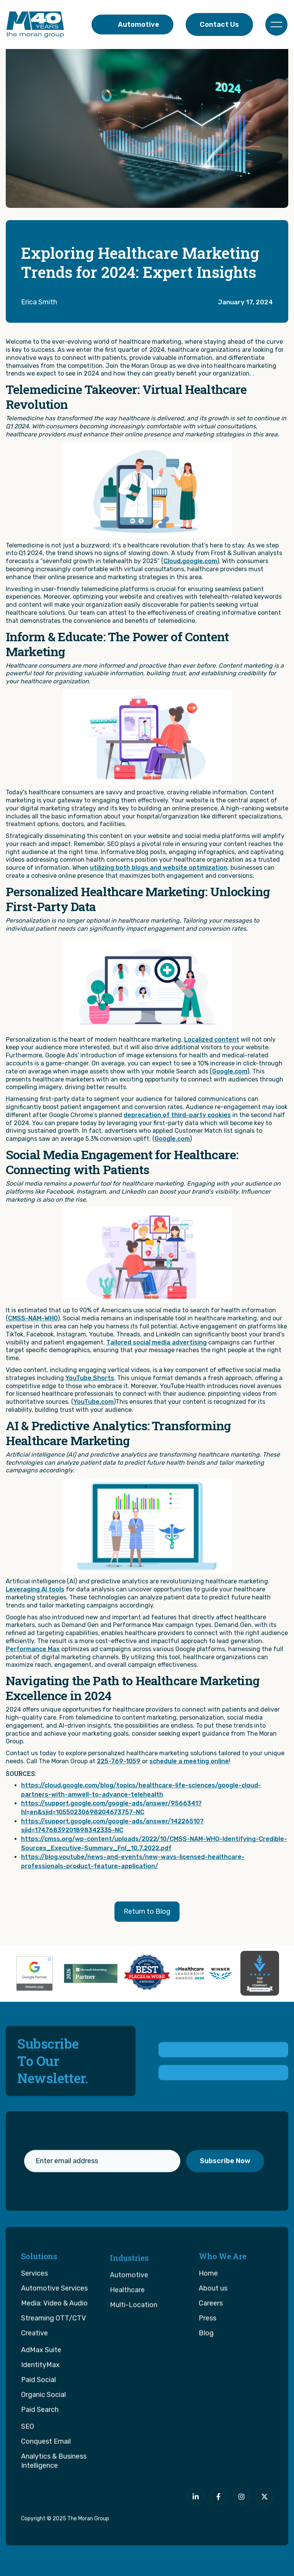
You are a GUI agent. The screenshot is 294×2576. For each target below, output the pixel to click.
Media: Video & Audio (54, 2338)
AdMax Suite (41, 2384)
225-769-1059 (118, 1761)
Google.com (229, 1071)
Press (207, 2353)
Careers (211, 2338)
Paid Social (38, 2414)
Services (34, 2308)
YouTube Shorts (89, 1378)
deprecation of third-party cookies (177, 1115)
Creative (34, 2368)
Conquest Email (46, 2476)
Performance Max (33, 1649)
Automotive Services (54, 2323)
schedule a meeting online (189, 1761)
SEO (27, 2461)
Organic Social (43, 2429)
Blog (206, 2368)
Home (208, 2308)
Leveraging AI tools (35, 1589)
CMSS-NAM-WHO (33, 1318)
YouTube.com (94, 1401)
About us (213, 2323)
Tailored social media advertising (156, 1342)
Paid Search (40, 2444)
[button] (276, 24)
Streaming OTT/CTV (53, 2353)
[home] (35, 24)
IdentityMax (40, 2399)
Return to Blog (147, 1911)
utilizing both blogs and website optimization (158, 867)
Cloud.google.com (190, 561)
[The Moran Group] (51, 2501)
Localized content (211, 1039)
